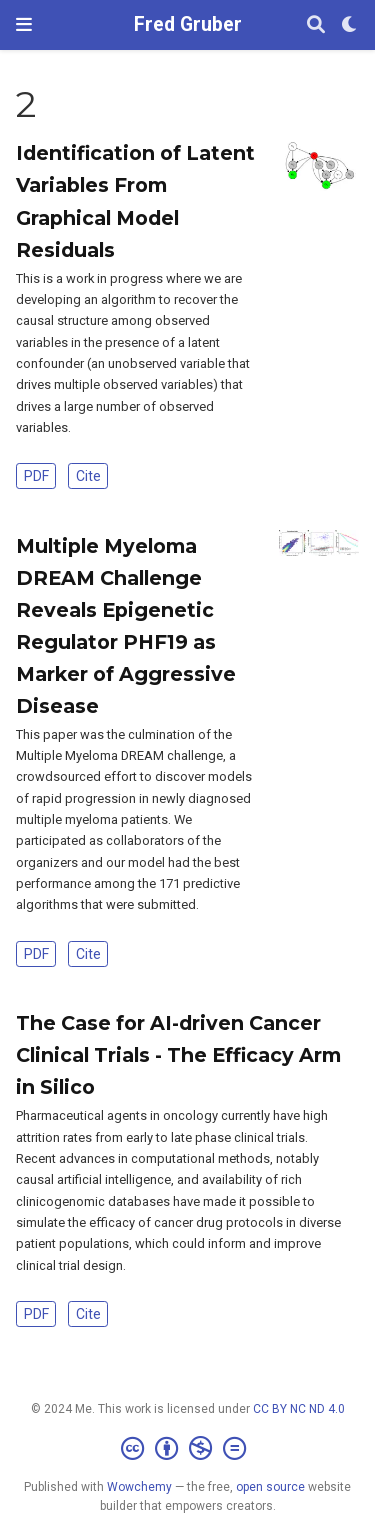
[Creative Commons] (187, 1449)
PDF (36, 476)
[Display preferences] (350, 25)
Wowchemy (139, 1487)
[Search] (316, 25)
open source (270, 1487)
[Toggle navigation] (24, 24)
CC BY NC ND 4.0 (299, 1409)
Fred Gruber (188, 24)
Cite (88, 476)
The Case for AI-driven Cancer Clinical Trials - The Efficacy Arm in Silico (178, 1055)
